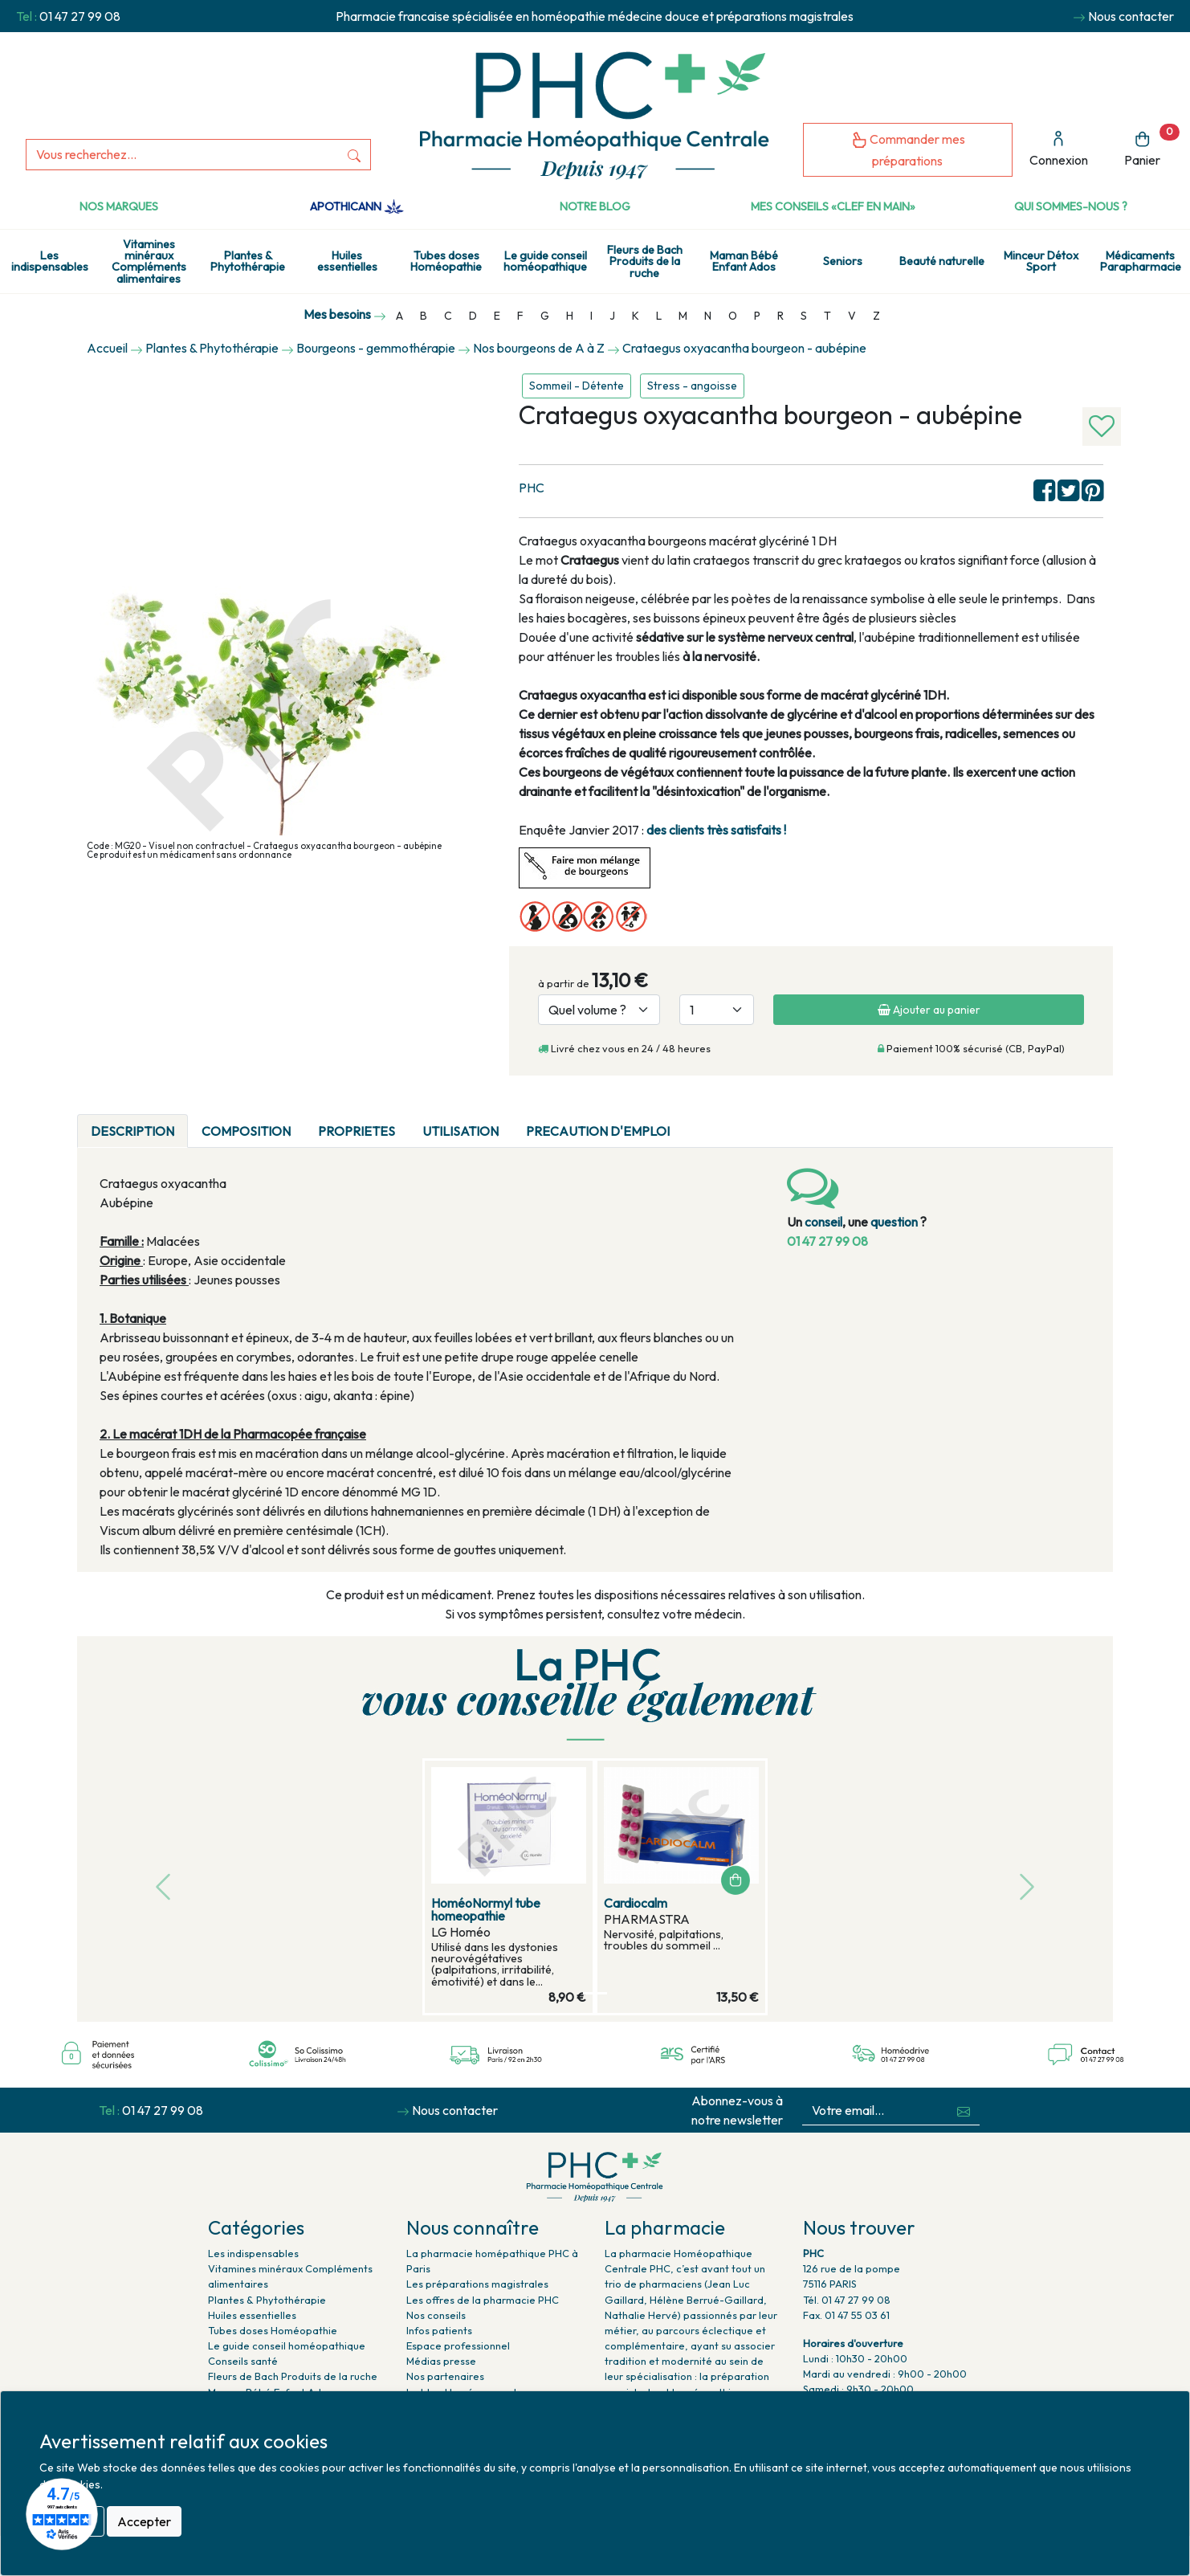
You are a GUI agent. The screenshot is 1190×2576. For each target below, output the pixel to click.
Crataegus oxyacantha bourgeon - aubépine (744, 348)
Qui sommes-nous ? (1070, 206)
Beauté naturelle (941, 261)
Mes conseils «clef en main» (833, 206)
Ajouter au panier (929, 1009)
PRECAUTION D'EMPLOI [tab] (598, 1131)
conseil (823, 1222)
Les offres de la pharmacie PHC (482, 2299)
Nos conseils (436, 2315)
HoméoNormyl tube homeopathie (485, 1909)
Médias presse (441, 2360)
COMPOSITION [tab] (246, 1131)
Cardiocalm (635, 1903)
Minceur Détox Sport (1041, 261)
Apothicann (357, 206)
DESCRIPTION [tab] (132, 1131)
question (894, 1222)
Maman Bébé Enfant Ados (744, 261)
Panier (1152, 146)
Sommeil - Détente (576, 385)
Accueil (107, 348)
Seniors (842, 261)
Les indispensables (49, 261)
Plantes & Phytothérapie (247, 261)
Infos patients (439, 2330)
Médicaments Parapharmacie (1140, 261)
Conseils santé (243, 2360)
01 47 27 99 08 (79, 16)
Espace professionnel (458, 2345)
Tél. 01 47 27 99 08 (846, 2299)
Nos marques (118, 206)
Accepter (144, 2521)
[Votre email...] (875, 2110)
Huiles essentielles (347, 261)
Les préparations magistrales (477, 2283)
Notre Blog (595, 206)
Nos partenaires (445, 2376)
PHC (531, 488)
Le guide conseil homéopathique (545, 261)
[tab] (697, 1121)
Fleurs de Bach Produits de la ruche (645, 261)
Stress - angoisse (692, 385)
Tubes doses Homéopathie (446, 261)
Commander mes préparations (908, 150)
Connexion (1058, 149)
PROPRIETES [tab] (356, 1131)
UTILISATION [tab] (460, 1131)
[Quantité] (716, 1009)
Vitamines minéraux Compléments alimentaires (149, 261)
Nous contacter (1131, 16)
